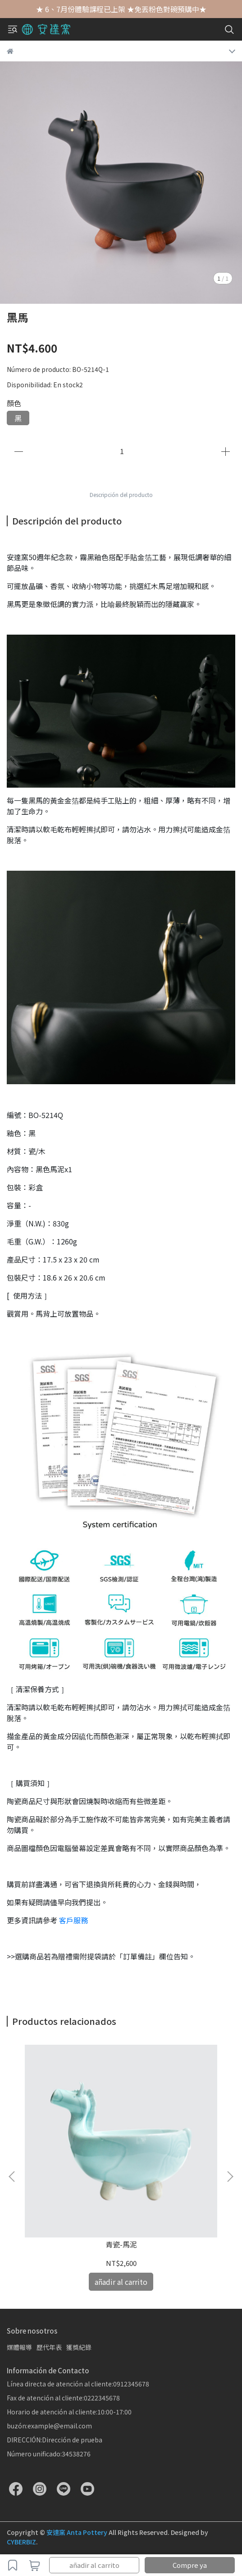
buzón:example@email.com (49, 2425)
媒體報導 (19, 2347)
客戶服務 (73, 1920)
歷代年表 (49, 2347)
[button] (229, 2176)
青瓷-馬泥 (121, 2244)
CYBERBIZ (21, 2541)
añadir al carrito (94, 2565)
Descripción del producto (121, 494)
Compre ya (190, 2565)
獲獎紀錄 (78, 2347)
